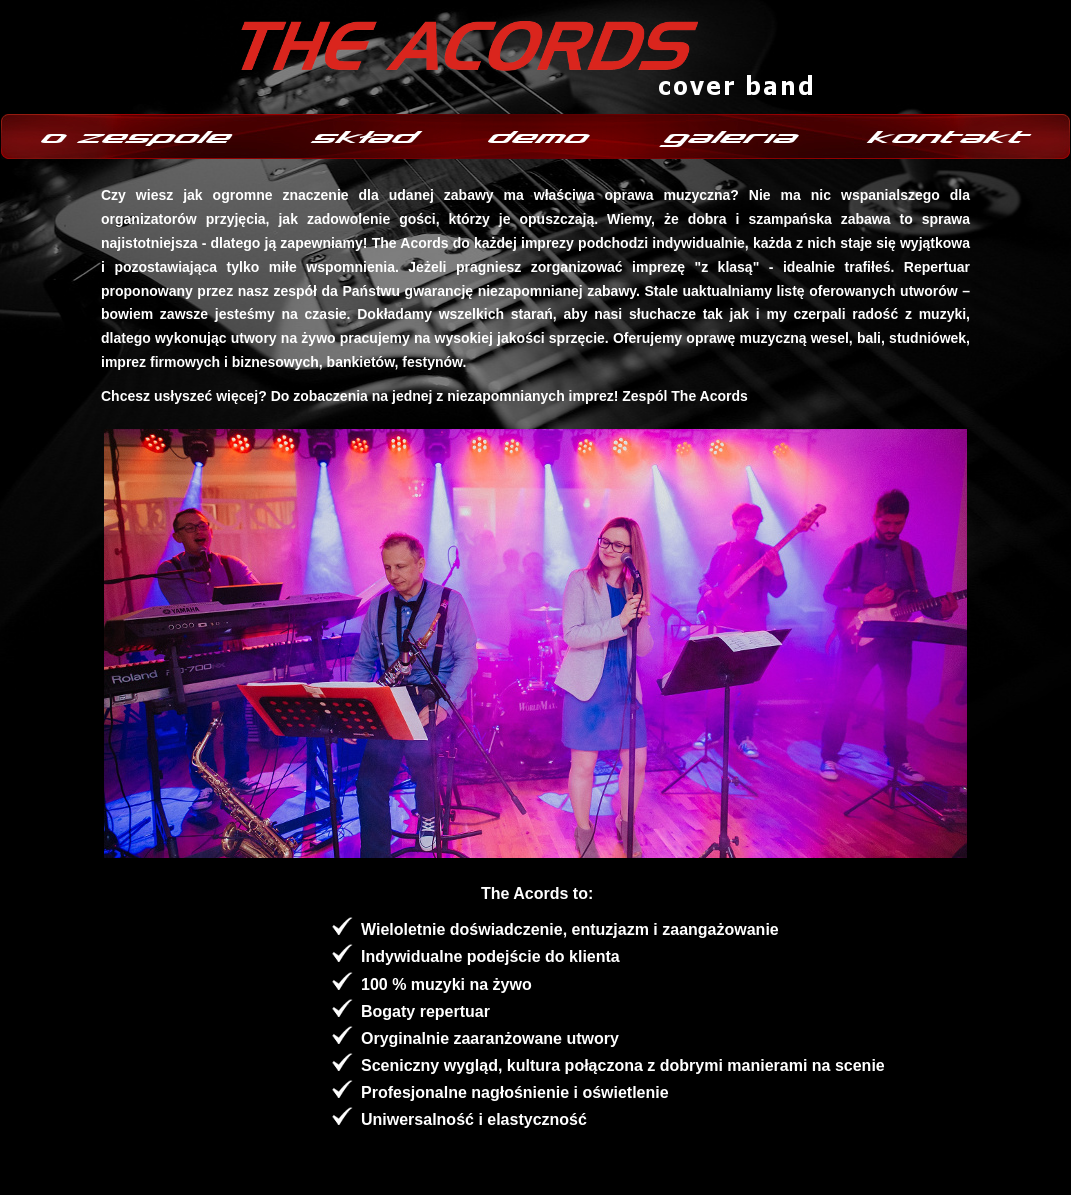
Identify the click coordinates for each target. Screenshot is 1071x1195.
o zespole (140, 136)
